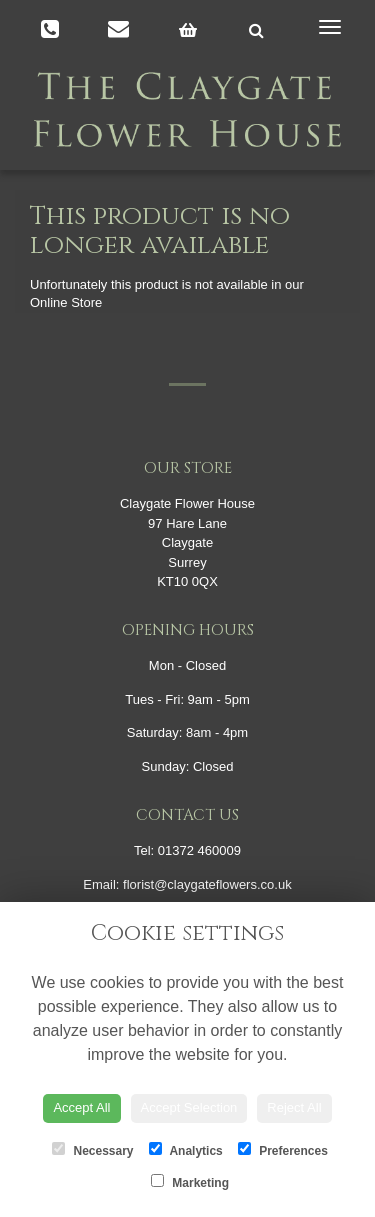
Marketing (190, 1182)
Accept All (81, 1107)
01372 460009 (199, 850)
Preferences (283, 1150)
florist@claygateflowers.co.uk (207, 884)
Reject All (294, 1107)
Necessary (92, 1150)
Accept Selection (189, 1107)
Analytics (186, 1150)
